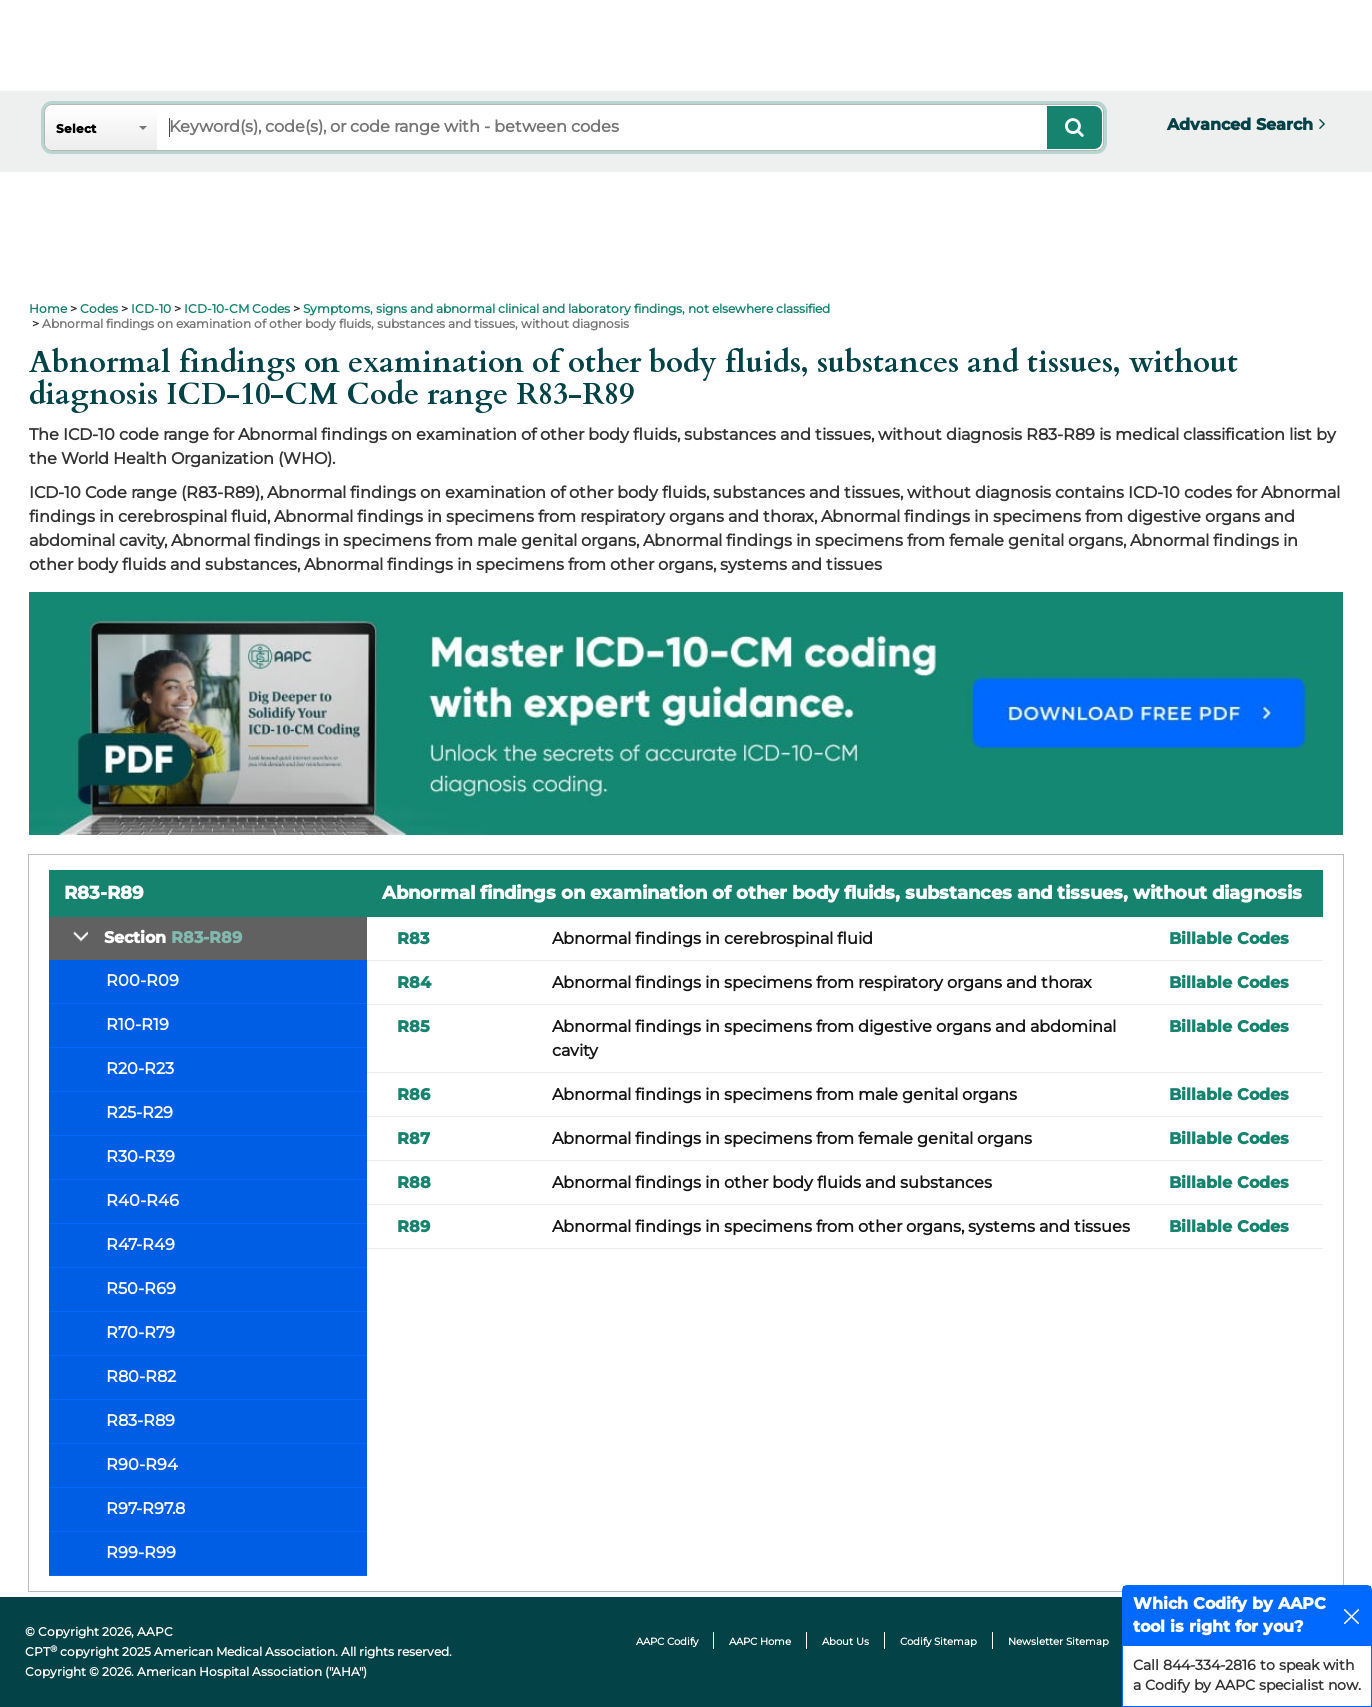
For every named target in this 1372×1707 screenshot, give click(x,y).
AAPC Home (760, 1641)
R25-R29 (139, 1112)
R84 (414, 982)
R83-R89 (140, 1420)
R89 (413, 1226)
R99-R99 (141, 1552)
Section (173, 937)
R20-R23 (140, 1068)
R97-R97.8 (145, 1508)
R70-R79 (140, 1332)
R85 (413, 1026)
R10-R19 (137, 1024)
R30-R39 (140, 1156)
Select (76, 128)
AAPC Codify (667, 1641)
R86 (413, 1094)
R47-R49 (140, 1244)
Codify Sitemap (938, 1641)
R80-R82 (141, 1376)
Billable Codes (1229, 938)
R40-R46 (142, 1200)
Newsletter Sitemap (1058, 1641)
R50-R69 (141, 1288)
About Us (845, 1641)
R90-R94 (142, 1464)
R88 (414, 1182)
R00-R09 (142, 980)
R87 (413, 1138)
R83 (413, 938)
